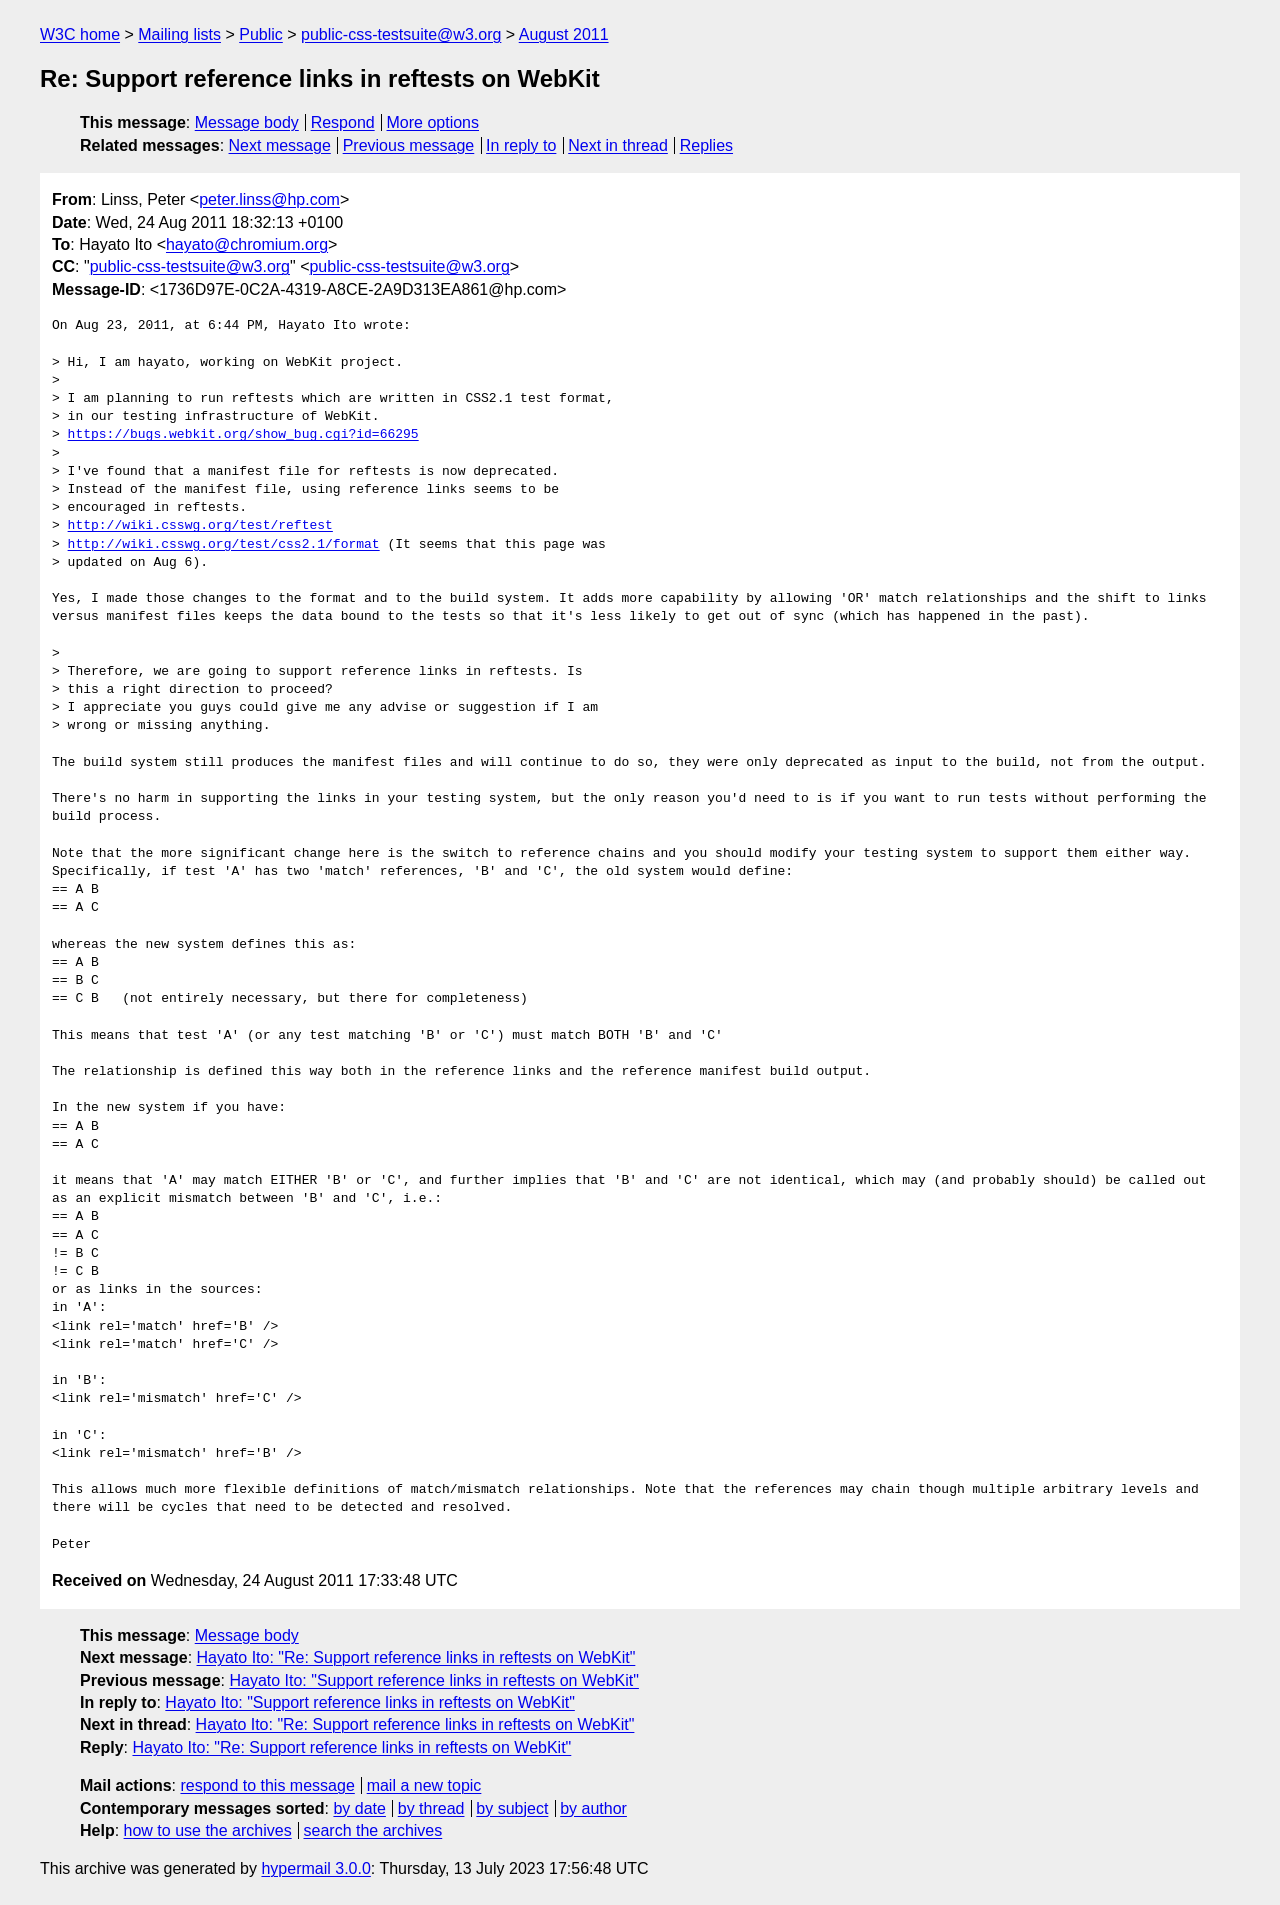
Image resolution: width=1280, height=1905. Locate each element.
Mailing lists (179, 34)
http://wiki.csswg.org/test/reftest (200, 526)
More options (433, 122)
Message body (247, 122)
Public (261, 34)
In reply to (521, 145)
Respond (343, 122)
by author (593, 1808)
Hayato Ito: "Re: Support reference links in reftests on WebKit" (416, 1657)
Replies (706, 145)
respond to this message (267, 1785)
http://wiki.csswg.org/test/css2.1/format (224, 545)
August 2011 (564, 34)
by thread (431, 1808)
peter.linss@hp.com (269, 199)
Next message (280, 145)
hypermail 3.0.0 (315, 1868)
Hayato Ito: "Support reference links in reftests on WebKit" (433, 1680)
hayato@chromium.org (247, 244)
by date (359, 1808)
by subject (512, 1808)
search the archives (373, 1830)
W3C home (80, 34)
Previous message (409, 145)
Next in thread (618, 145)
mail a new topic (424, 1785)
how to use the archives (208, 1830)
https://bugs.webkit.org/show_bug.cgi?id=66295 (243, 435)
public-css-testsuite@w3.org (401, 34)
